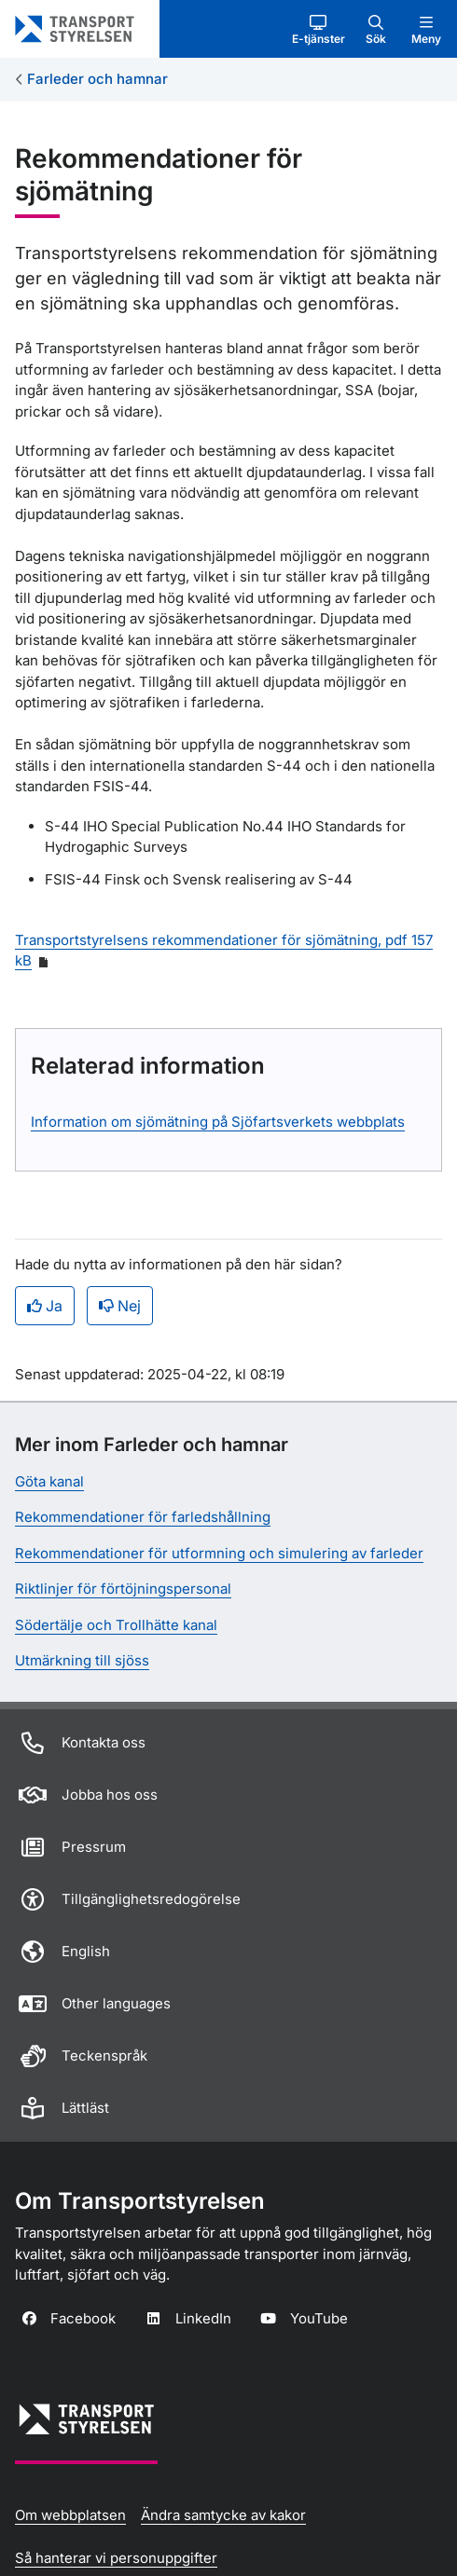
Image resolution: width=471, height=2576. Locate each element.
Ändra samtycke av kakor (223, 2515)
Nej (120, 1305)
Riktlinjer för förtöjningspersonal (123, 1588)
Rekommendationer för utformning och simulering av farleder (219, 1553)
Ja (44, 1305)
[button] (318, 29)
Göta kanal (49, 1481)
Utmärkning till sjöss (82, 1660)
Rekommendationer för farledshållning (142, 1517)
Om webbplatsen (70, 2515)
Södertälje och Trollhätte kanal (116, 1625)
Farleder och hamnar (97, 79)
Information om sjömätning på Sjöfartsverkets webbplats (218, 1121)
